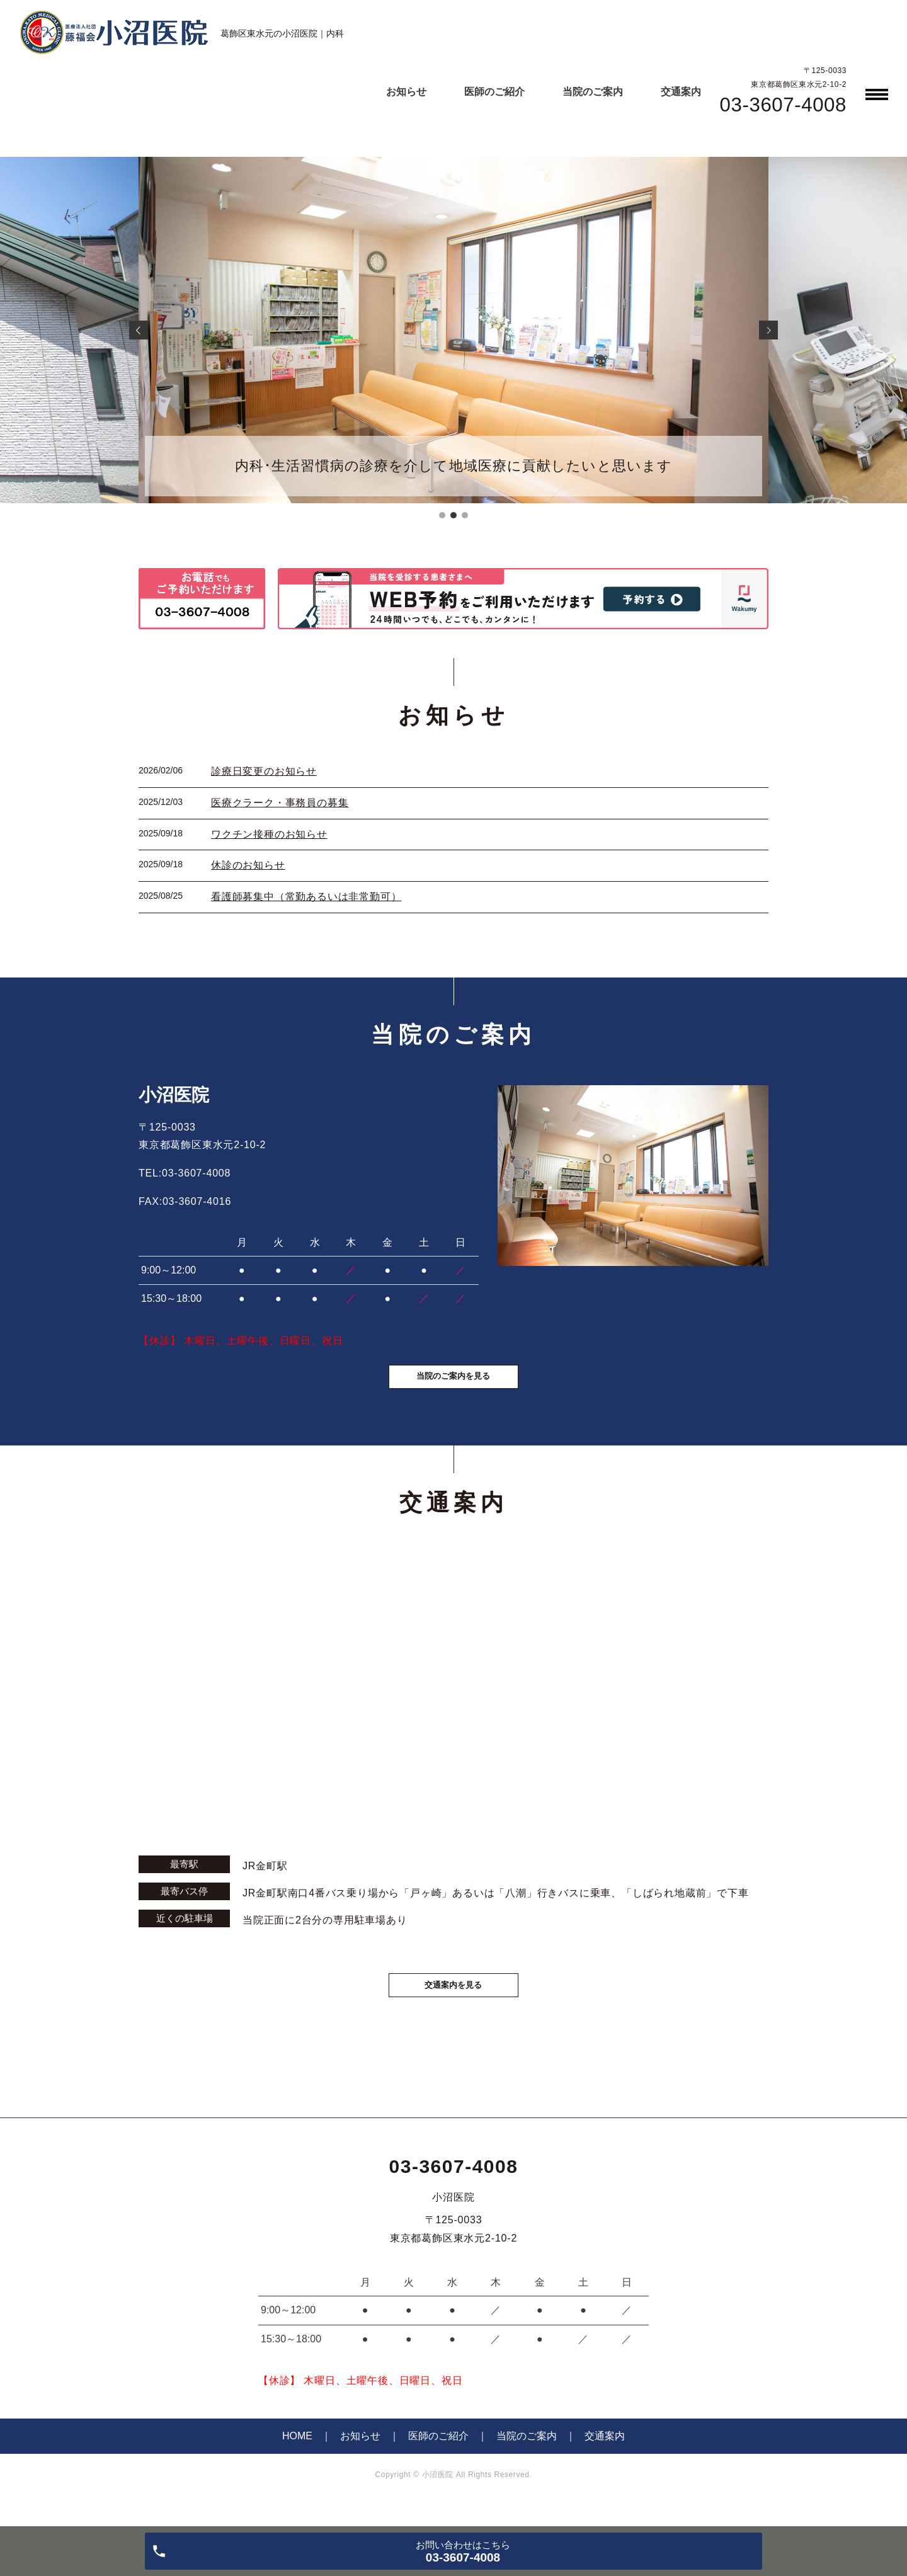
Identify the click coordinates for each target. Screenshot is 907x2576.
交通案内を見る (453, 2003)
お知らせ (406, 91)
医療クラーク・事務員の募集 (279, 802)
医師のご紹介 (494, 91)
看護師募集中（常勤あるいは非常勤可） (306, 896)
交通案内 (681, 91)
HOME (297, 2456)
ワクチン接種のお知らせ (269, 834)
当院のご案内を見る (453, 1389)
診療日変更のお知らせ (264, 771)
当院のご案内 (592, 91)
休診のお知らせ (248, 865)
